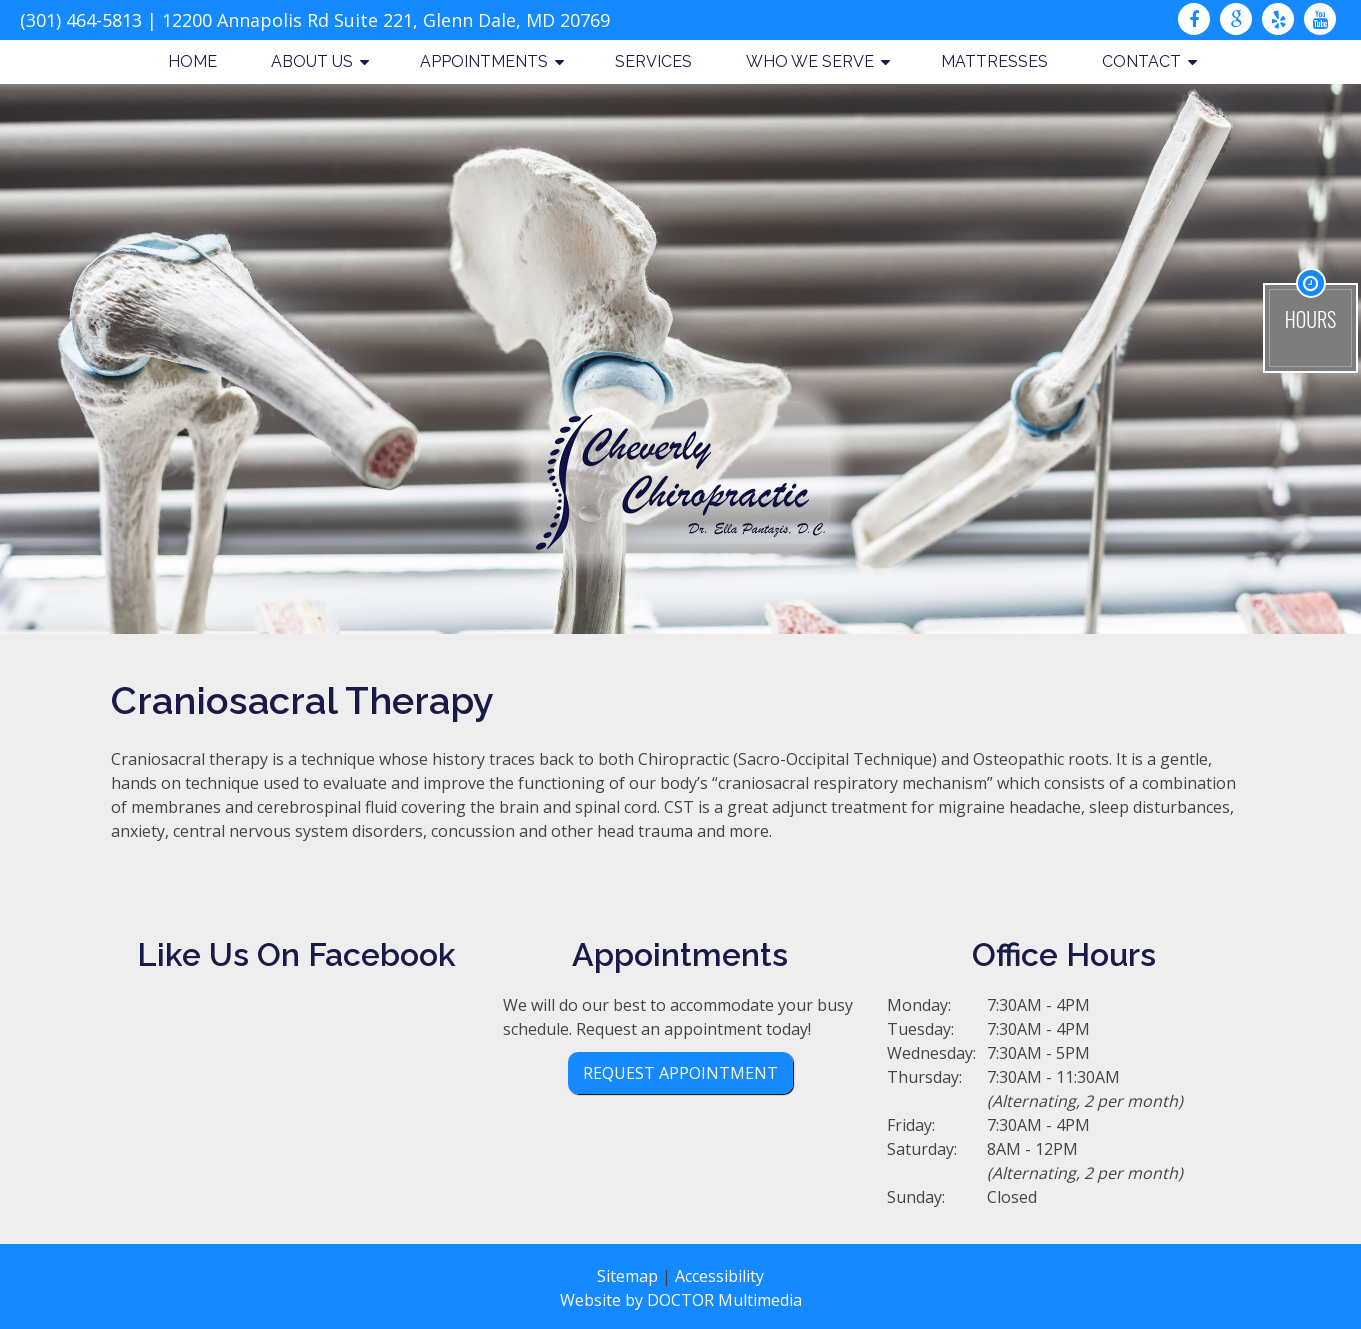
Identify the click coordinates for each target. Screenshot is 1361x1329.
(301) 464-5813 (81, 20)
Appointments (484, 61)
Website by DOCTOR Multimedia (681, 1300)
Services (653, 61)
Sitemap (627, 1276)
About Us (312, 61)
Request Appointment (680, 1073)
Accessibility (719, 1276)
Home (192, 61)
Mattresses (994, 61)
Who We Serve (810, 61)
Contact (1141, 61)
